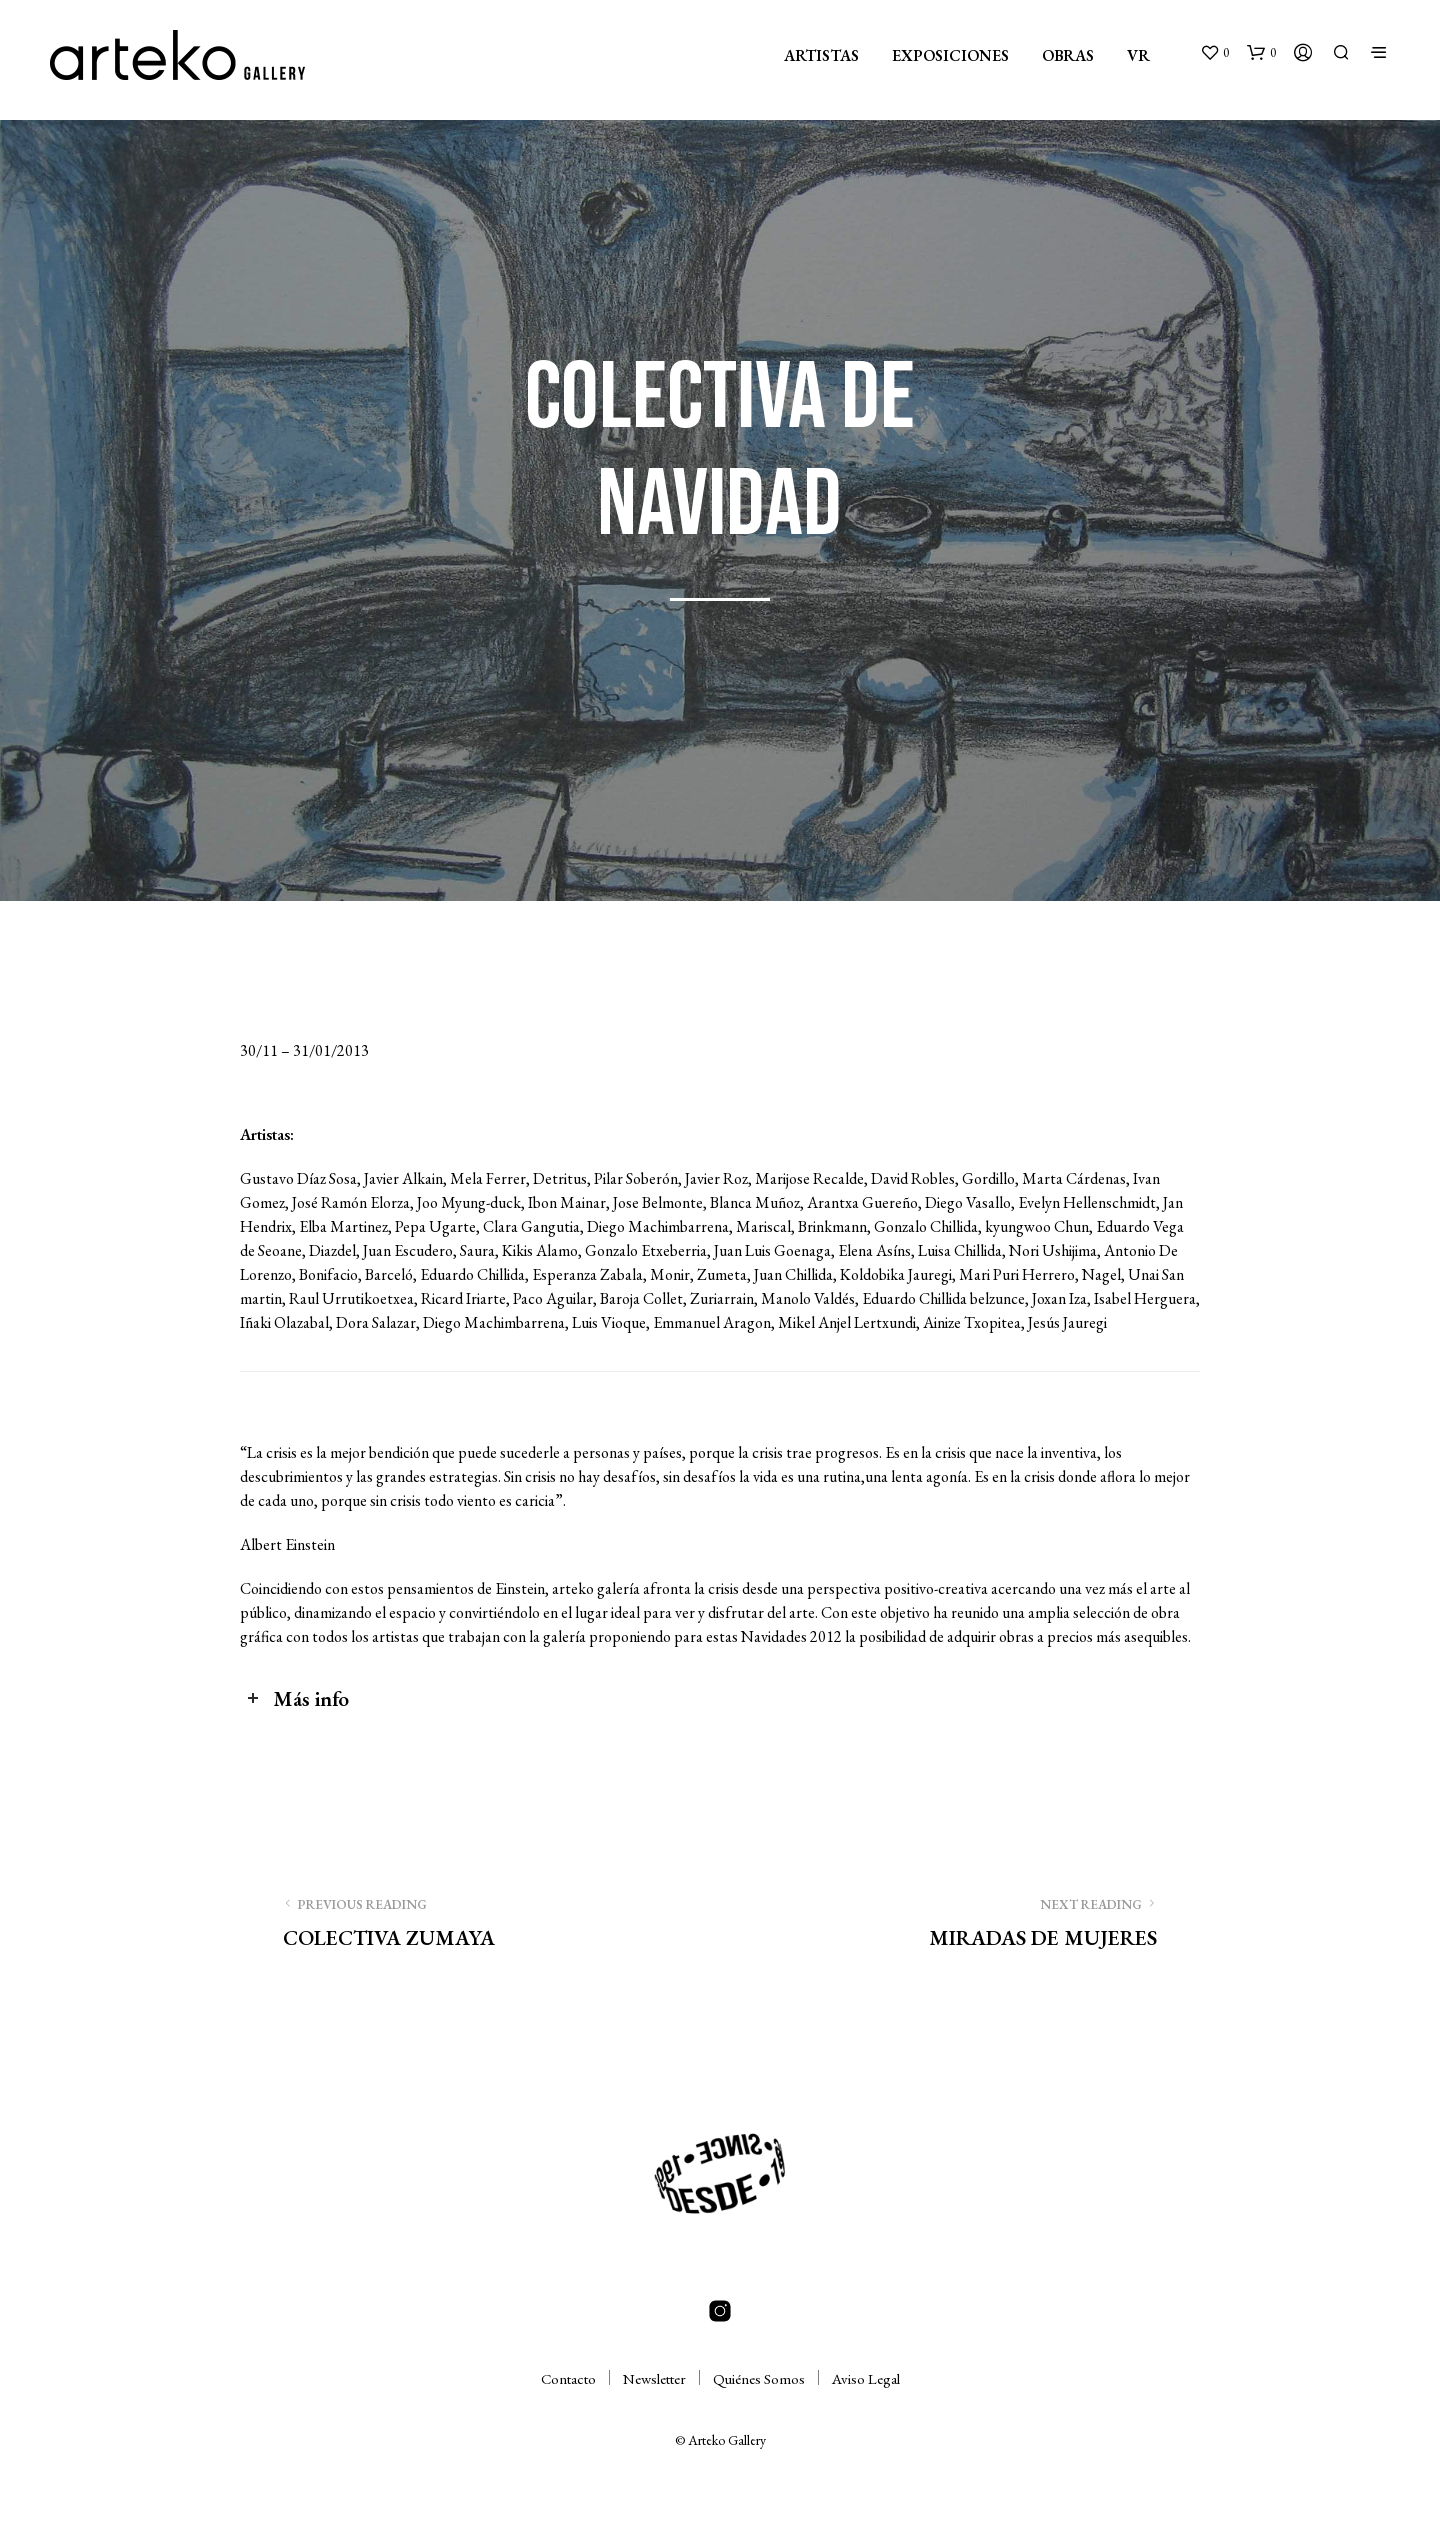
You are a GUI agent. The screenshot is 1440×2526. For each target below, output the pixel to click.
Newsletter (654, 2378)
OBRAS (1068, 55)
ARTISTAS (821, 55)
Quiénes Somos (759, 2378)
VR (1138, 55)
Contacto (568, 2378)
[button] (1214, 53)
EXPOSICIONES (950, 55)
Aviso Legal (866, 2378)
